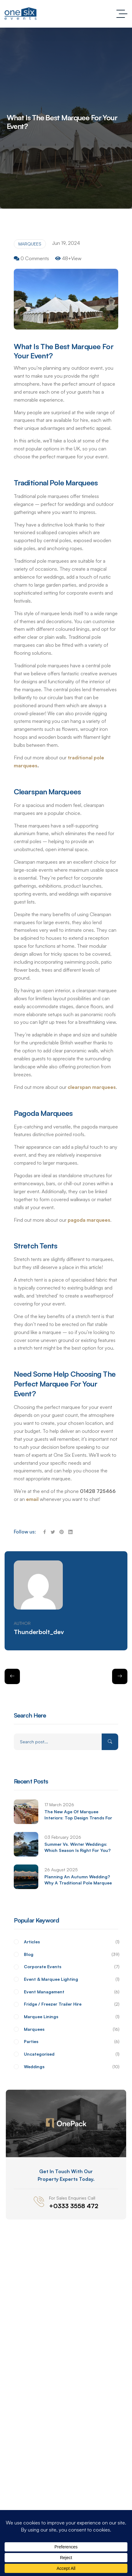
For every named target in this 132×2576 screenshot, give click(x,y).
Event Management (71, 1992)
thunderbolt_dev (39, 1632)
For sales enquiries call (72, 2197)
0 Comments (35, 258)
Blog (71, 1954)
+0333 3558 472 (73, 2206)
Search (110, 1741)
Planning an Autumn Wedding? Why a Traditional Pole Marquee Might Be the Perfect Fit (78, 1883)
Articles (71, 1941)
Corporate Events (71, 1966)
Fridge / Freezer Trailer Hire (71, 2004)
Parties (71, 2041)
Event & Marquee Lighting (71, 1979)
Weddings (71, 2066)
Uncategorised (71, 2054)
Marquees (29, 243)
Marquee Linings (71, 2016)
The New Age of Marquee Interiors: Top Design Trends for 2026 (78, 1817)
